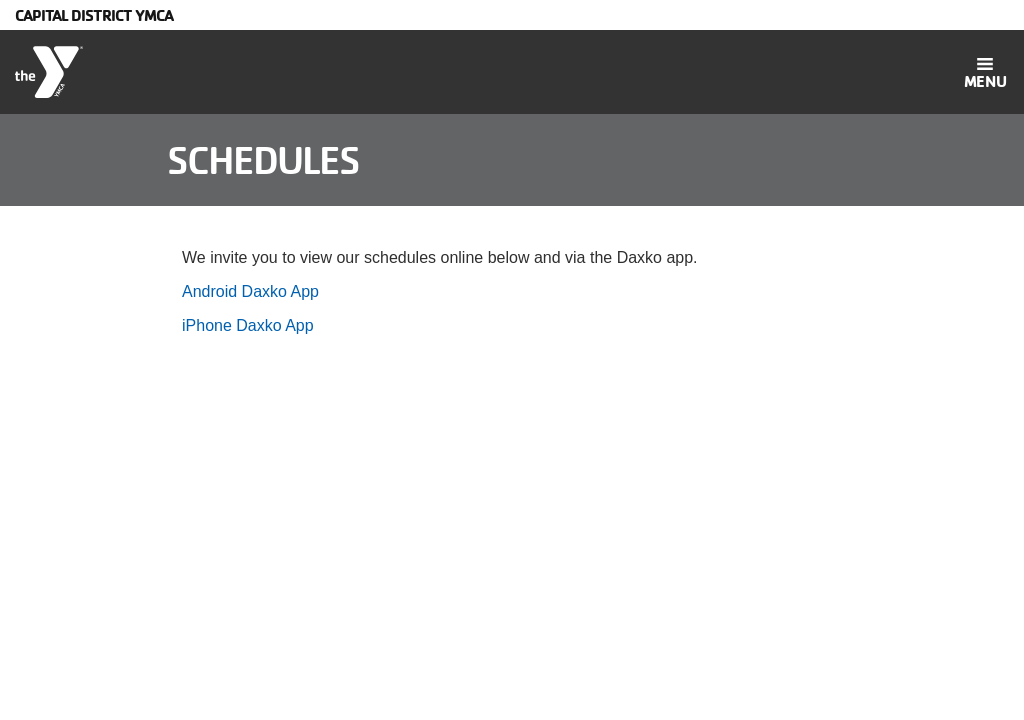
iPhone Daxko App (248, 325)
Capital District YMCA (94, 15)
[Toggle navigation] (985, 72)
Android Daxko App (250, 291)
